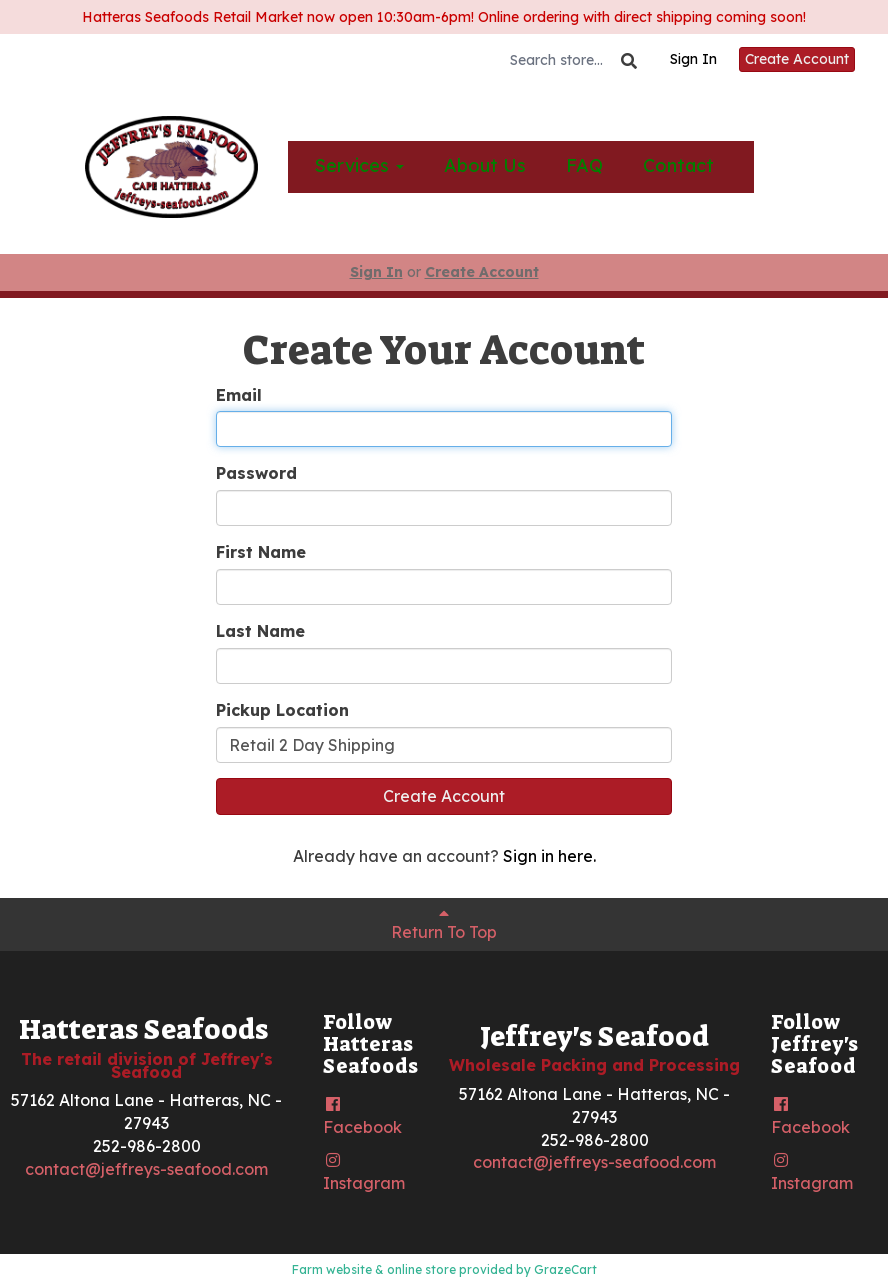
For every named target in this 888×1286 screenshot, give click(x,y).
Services (359, 165)
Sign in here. (549, 856)
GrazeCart (565, 1269)
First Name (261, 552)
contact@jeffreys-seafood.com (146, 1169)
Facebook (362, 1116)
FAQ (584, 165)
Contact (678, 165)
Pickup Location (282, 710)
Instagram (364, 1172)
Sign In (693, 59)
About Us (485, 165)
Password (256, 473)
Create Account (797, 59)
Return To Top (444, 923)
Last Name (260, 631)
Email (239, 395)
